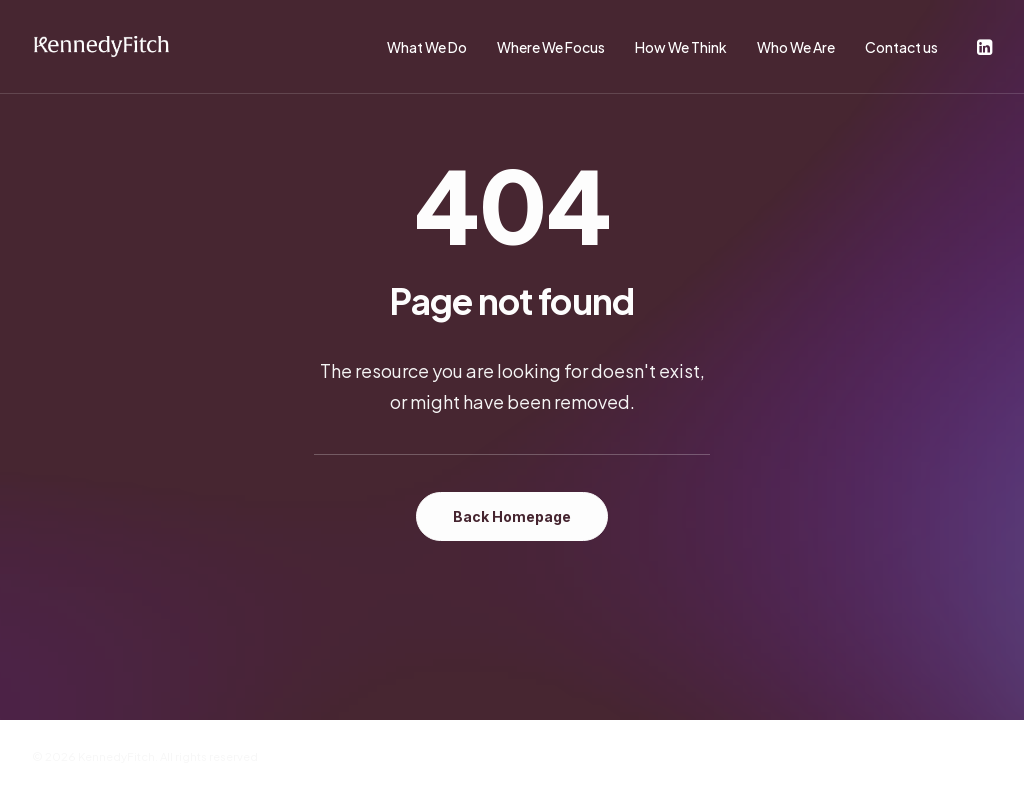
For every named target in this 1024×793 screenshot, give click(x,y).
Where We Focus (551, 47)
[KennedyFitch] (101, 47)
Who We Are (796, 47)
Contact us (901, 47)
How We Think (681, 47)
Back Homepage (512, 516)
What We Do (427, 47)
